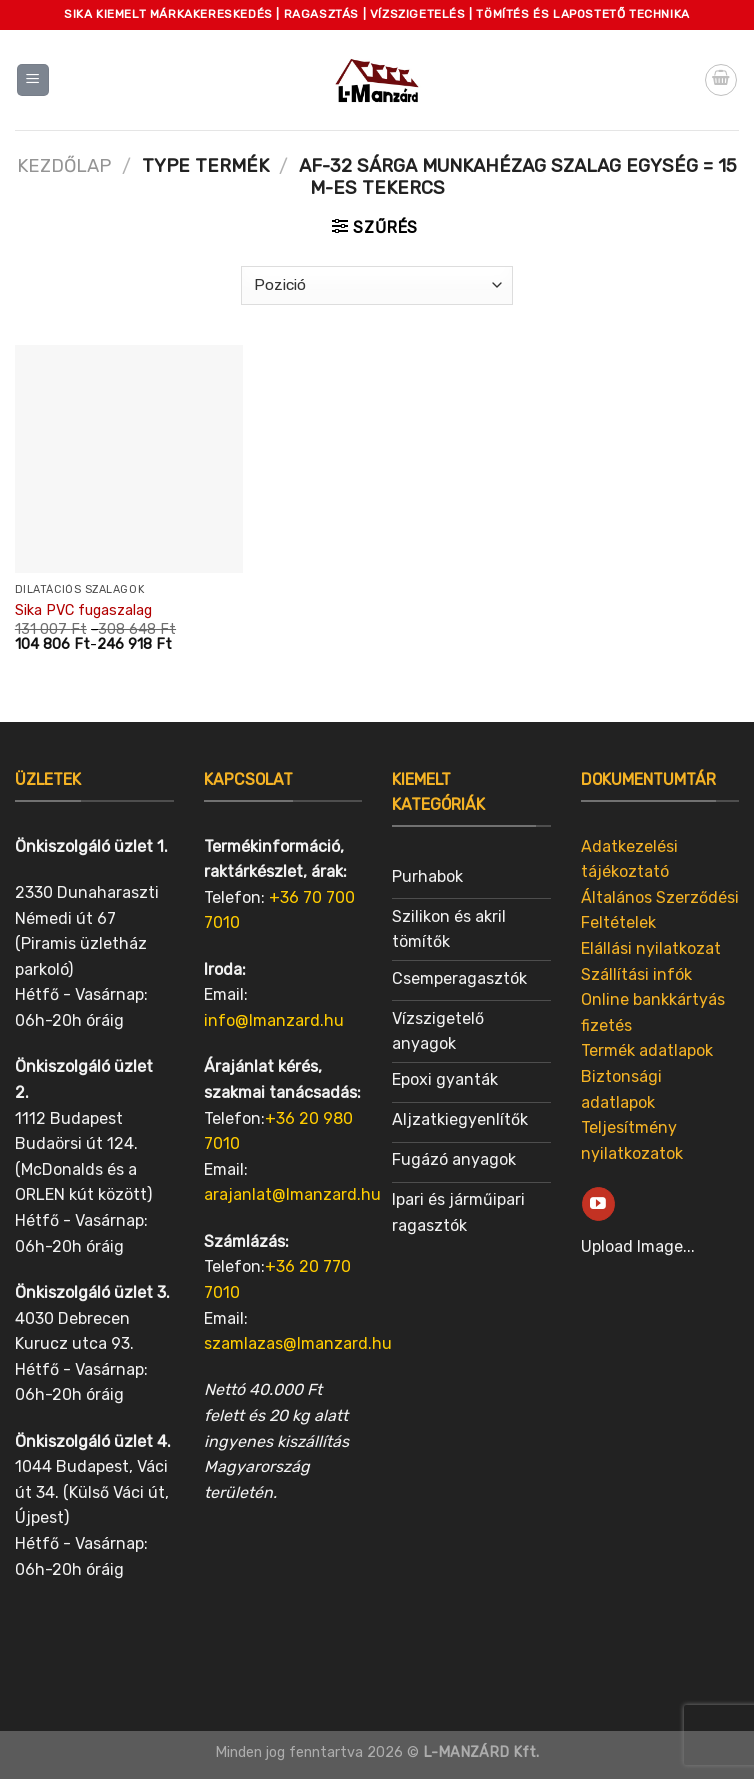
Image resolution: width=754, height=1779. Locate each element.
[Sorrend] (376, 285)
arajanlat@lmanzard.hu (292, 1194)
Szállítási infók (636, 974)
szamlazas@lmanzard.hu (298, 1343)
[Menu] (33, 80)
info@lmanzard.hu (274, 1020)
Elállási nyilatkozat (651, 948)
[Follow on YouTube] (598, 1204)
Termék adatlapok (647, 1050)
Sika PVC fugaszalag (83, 610)
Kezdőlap (64, 166)
